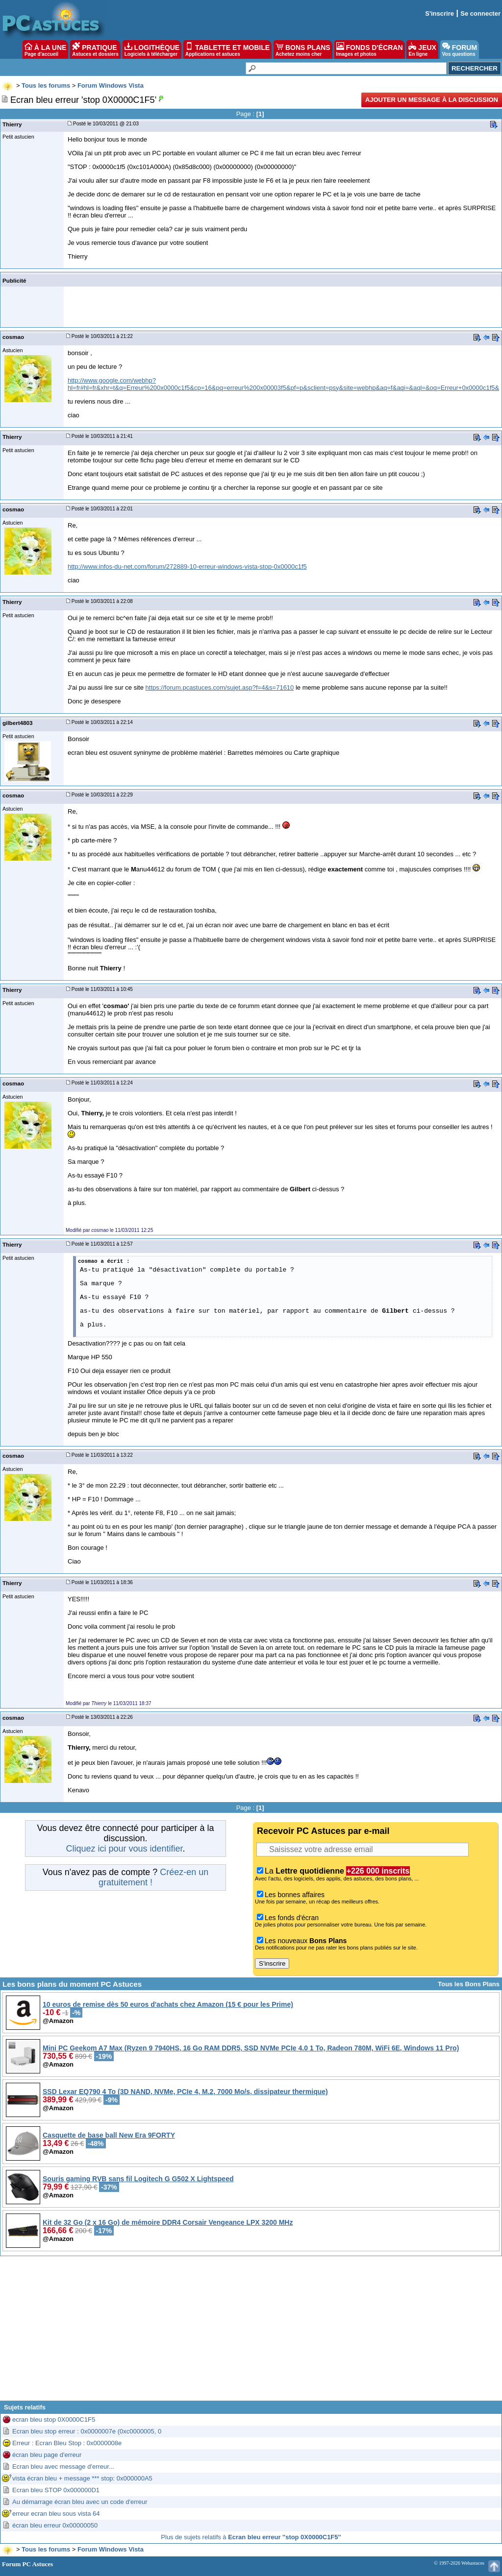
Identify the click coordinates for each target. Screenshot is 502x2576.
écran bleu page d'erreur (46, 2454)
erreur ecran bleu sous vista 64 (56, 2513)
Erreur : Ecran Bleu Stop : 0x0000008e (67, 2443)
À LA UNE (45, 49)
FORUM (459, 49)
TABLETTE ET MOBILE (227, 49)
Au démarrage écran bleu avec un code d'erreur (80, 2501)
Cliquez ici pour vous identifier (124, 1849)
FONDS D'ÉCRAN (369, 49)
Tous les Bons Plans (469, 1984)
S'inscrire (439, 13)
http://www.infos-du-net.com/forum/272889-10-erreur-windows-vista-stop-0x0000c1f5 (187, 566)
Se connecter (480, 13)
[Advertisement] (251, 2332)
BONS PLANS (303, 49)
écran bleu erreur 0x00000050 (55, 2525)
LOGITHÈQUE (152, 49)
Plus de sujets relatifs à (251, 2537)
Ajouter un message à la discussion (431, 99)
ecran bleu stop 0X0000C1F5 (53, 2419)
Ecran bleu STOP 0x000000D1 (56, 2490)
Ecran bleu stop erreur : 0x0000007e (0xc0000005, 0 (86, 2431)
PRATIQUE (95, 49)
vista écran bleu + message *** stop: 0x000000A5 (82, 2478)
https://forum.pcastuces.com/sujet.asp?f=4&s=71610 (220, 687)
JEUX (422, 49)
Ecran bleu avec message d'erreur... (63, 2466)
